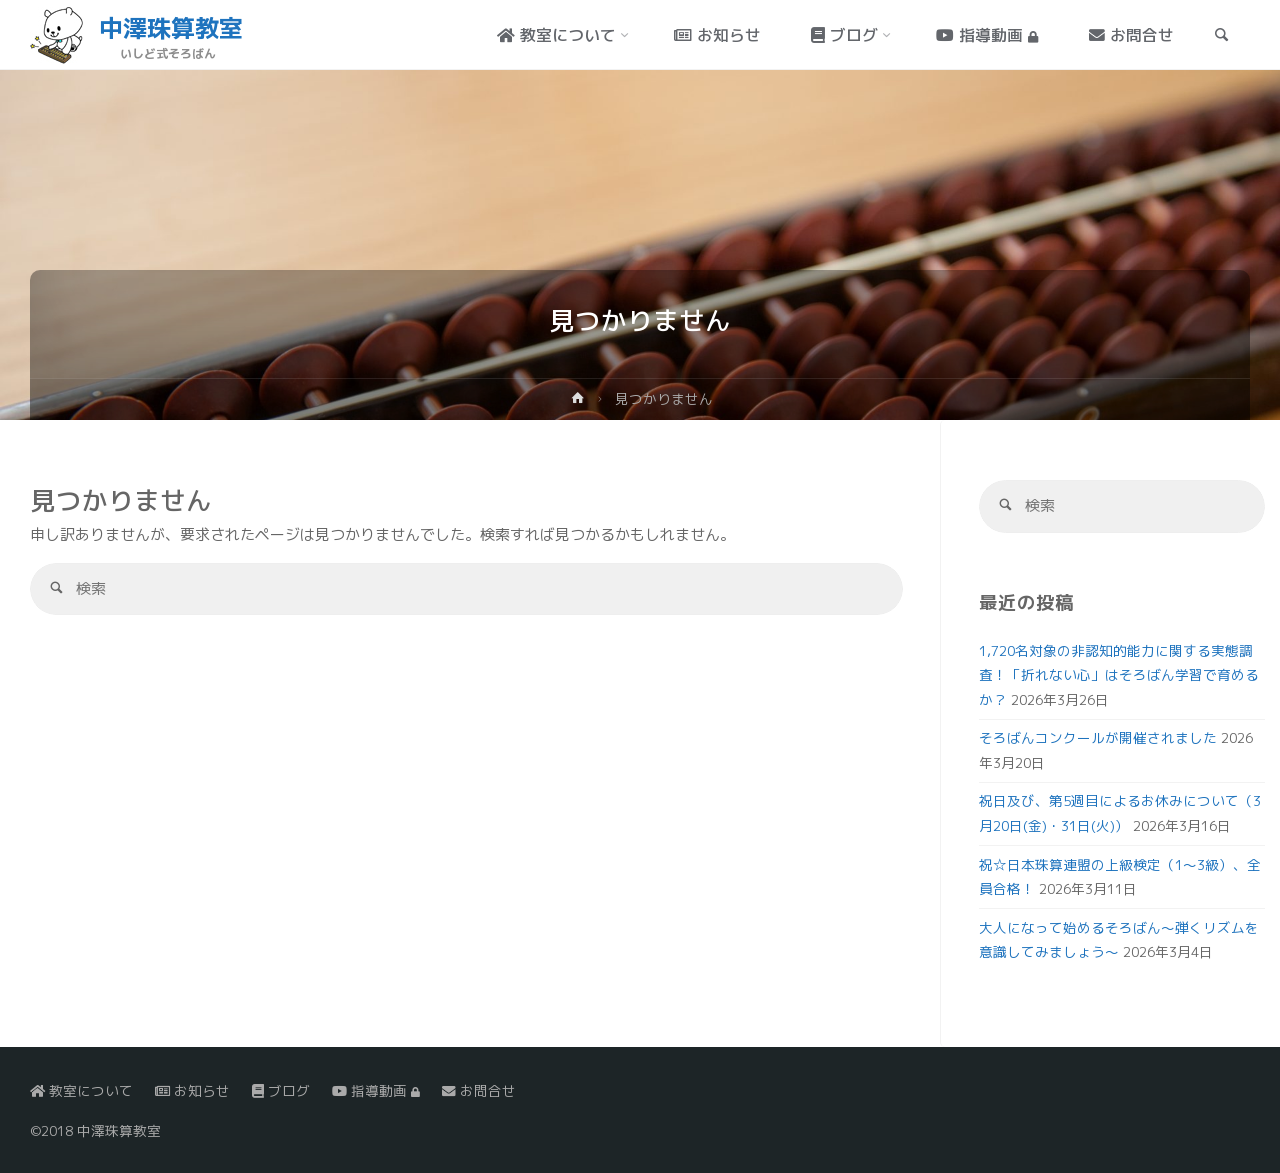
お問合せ (479, 1090)
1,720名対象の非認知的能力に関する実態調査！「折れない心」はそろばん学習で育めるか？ (1119, 675)
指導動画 (376, 1090)
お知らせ (192, 1090)
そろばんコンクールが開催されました (1098, 737)
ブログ (281, 1090)
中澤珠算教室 (171, 28)
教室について (81, 1090)
